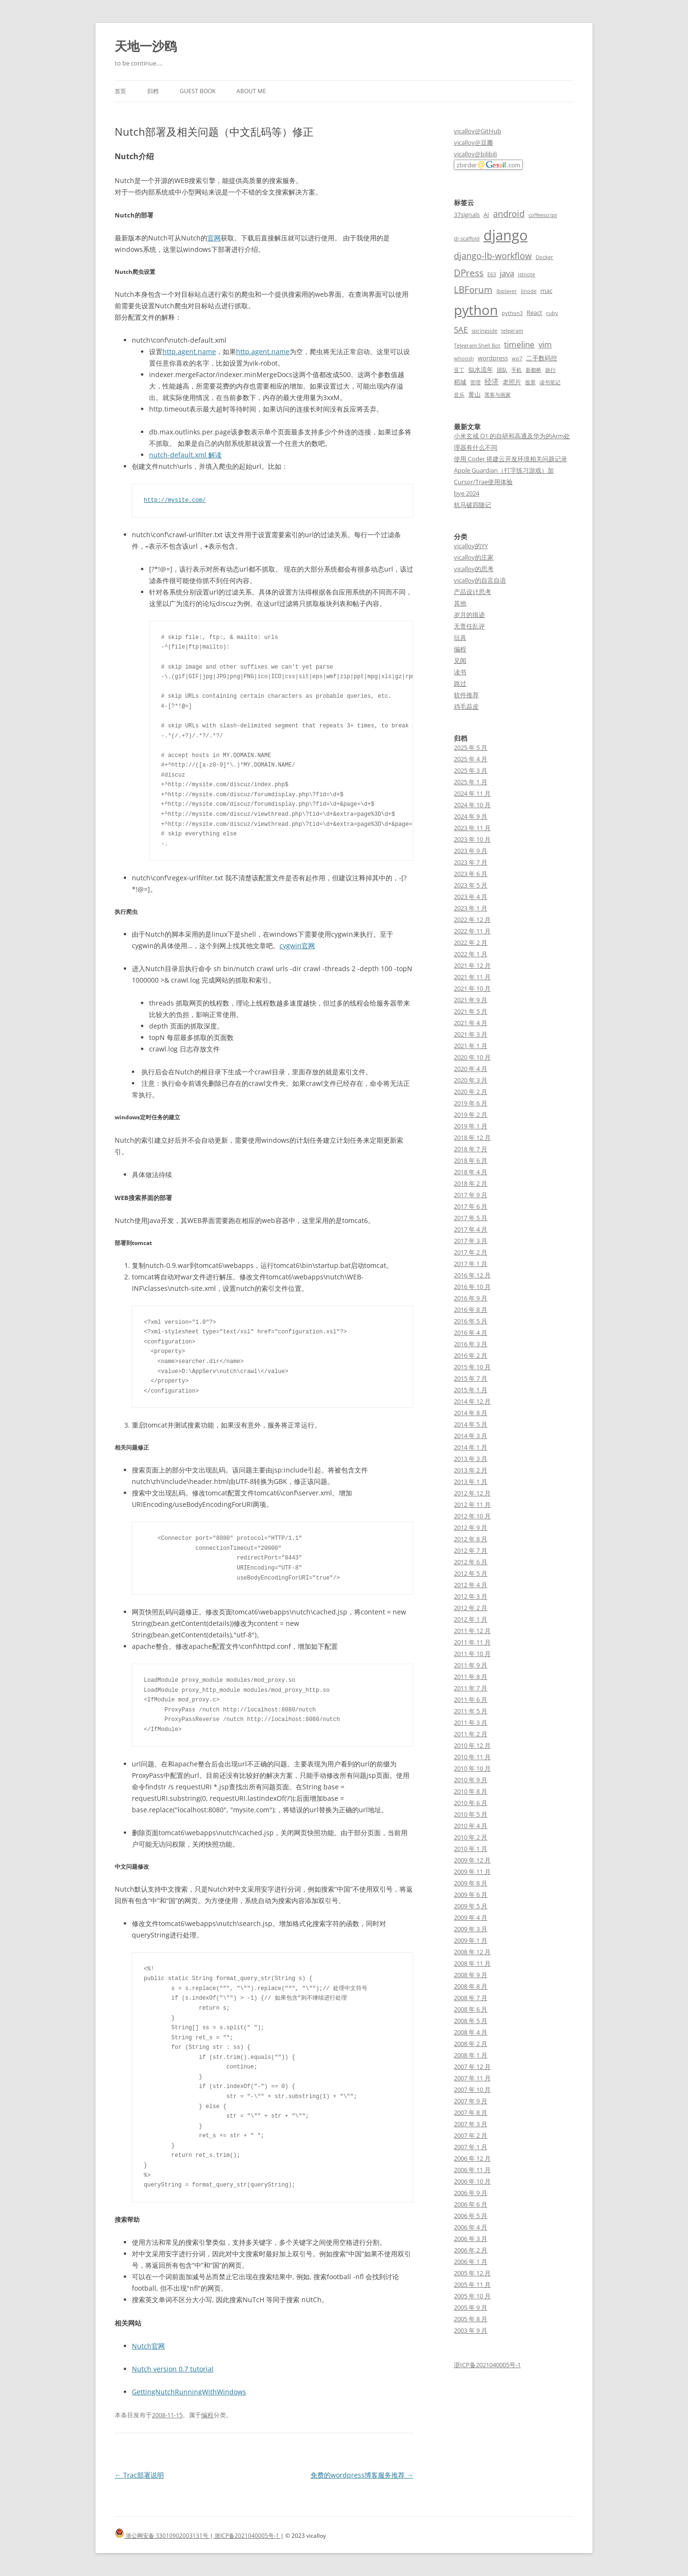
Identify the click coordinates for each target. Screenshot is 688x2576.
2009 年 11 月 (472, 1871)
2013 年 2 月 (470, 1470)
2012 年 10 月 (472, 1516)
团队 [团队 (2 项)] (502, 370)
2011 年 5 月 (470, 1711)
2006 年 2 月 (470, 2250)
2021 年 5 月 (470, 1011)
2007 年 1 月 (470, 2147)
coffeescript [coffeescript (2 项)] (542, 215)
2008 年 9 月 (470, 1974)
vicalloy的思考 (474, 568)
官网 (214, 237)
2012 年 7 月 (470, 1550)
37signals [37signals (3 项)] (467, 214)
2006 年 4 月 (470, 2227)
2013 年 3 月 (470, 1458)
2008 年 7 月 (470, 1997)
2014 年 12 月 (472, 1401)
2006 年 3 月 (470, 2238)
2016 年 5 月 (470, 1321)
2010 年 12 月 (472, 1745)
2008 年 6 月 (470, 2009)
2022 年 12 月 (472, 919)
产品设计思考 (472, 591)
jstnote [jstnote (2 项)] (526, 274)
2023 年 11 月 (472, 827)
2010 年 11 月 (472, 1757)
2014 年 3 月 (470, 1435)
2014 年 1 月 (470, 1447)
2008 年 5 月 (470, 2020)
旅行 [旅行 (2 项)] (550, 370)
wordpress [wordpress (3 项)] (493, 358)
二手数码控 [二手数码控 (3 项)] (541, 358)
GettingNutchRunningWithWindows (189, 2391)
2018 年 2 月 (470, 1183)
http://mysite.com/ (175, 500)
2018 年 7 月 (470, 1149)
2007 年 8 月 (470, 2112)
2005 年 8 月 (470, 2319)
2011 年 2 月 (470, 1734)
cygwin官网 (297, 945)
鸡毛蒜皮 (466, 706)
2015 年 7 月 (470, 1378)
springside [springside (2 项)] (484, 330)
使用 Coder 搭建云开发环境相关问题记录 (510, 459)
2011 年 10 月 (472, 1653)
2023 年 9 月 (470, 850)
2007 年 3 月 (470, 2124)
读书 (460, 672)
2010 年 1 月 (470, 1848)
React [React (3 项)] (534, 312)
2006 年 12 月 (472, 2158)
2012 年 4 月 (470, 1584)
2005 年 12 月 (472, 2273)
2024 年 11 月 (472, 793)
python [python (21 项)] (476, 310)
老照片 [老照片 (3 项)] (512, 382)
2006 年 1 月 (470, 2261)
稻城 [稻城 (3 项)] (460, 382)
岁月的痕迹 (469, 614)
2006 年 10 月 (472, 2181)
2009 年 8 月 (470, 1883)
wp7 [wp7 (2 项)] (517, 358)
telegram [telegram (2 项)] (512, 330)
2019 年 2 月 (470, 1114)
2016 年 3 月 (470, 1344)
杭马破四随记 (472, 504)
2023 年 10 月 (472, 839)
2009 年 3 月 (470, 1929)
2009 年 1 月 (470, 1940)
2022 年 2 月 (470, 942)
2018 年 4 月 (470, 1172)
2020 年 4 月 (470, 1068)
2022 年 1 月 (470, 954)
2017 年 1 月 (470, 1263)
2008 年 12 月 (472, 1952)
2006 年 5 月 (470, 2215)
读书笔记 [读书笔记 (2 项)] (549, 382)
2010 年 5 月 (470, 1814)
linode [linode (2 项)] (529, 291)
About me (251, 91)
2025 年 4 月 (470, 759)
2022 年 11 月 (472, 931)
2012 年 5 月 (470, 1573)
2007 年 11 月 (472, 2078)
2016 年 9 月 (470, 1298)
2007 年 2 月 (470, 2135)
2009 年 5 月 (470, 1906)
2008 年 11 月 (472, 1963)
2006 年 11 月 (472, 2169)
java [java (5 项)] (507, 273)
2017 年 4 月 (470, 1229)
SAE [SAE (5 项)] (461, 329)
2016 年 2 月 (470, 1355)
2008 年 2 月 (470, 2043)
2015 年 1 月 (470, 1389)
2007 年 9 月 (470, 2101)
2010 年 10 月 (472, 1768)
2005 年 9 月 (470, 2307)
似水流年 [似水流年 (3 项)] (480, 369)
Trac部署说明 (139, 2474)
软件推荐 (466, 695)
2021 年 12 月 (472, 965)
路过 (460, 683)
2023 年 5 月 (470, 885)
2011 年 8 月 (470, 1676)
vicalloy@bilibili (475, 154)
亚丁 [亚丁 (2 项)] (459, 370)
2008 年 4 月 (470, 2032)
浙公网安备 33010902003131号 (162, 2536)
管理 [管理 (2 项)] (475, 382)
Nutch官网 (148, 2345)
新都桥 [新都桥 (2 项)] (533, 370)
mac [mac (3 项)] (546, 290)
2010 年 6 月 (470, 1802)
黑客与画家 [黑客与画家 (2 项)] (497, 394)
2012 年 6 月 (470, 1562)
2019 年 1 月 (470, 1126)
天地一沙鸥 (146, 45)
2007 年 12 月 (472, 2066)
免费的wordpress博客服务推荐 (362, 2474)
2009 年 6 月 (470, 1894)
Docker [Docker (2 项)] (544, 257)
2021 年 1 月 (470, 1045)
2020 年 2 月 (470, 1091)
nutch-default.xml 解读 (185, 454)
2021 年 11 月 (472, 977)
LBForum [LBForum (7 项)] (473, 289)
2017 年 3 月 (470, 1240)
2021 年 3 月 (470, 1034)
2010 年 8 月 (470, 1791)
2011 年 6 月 (470, 1699)
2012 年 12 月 (472, 1493)
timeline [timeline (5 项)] (519, 344)
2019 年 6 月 (470, 1103)
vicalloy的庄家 (474, 557)
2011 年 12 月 (472, 1630)
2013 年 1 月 (470, 1481)
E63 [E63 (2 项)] (491, 274)
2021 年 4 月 (470, 1022)
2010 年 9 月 (470, 1779)
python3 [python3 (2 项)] (512, 313)
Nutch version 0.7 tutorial (173, 2368)
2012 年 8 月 (470, 1539)
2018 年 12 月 (472, 1137)
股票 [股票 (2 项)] (530, 382)
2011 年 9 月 (470, 1665)
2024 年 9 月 (470, 816)
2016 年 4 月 (470, 1332)
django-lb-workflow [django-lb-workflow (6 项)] (493, 255)
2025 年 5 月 (470, 747)
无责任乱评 (469, 626)
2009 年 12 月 (472, 1860)
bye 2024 (466, 493)
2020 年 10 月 (472, 1057)
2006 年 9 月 (470, 2192)
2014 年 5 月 (470, 1424)
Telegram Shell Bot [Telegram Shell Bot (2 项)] (477, 345)
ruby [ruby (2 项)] (552, 313)
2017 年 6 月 (470, 1206)
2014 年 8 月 (470, 1412)
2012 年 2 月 (470, 1607)
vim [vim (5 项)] (545, 344)
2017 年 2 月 (470, 1252)
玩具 (460, 637)
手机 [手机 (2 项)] (516, 370)
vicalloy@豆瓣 (473, 142)
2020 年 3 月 (470, 1080)
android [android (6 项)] (509, 213)
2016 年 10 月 (472, 1286)
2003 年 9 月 (470, 2330)
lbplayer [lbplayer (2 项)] (506, 291)
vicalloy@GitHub (477, 131)
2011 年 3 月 (470, 1722)
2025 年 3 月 (470, 770)
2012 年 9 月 (470, 1527)
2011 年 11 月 (472, 1642)
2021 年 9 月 (470, 1000)
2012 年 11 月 (472, 1504)
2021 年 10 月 (472, 988)
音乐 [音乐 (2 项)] (459, 394)
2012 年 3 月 (470, 1596)
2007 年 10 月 (472, 2089)
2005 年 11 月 (472, 2284)
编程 (207, 2415)
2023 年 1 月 (470, 908)
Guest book (197, 91)
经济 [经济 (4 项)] (491, 381)
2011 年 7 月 (470, 1688)
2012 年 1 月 (470, 1619)
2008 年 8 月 (470, 1986)
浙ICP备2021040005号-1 (487, 2364)
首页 (120, 91)
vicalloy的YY (471, 545)
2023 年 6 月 (470, 873)
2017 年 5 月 (470, 1217)
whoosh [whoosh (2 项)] (464, 358)
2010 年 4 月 (470, 1825)
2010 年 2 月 (470, 1837)
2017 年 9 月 (470, 1195)
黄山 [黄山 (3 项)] (474, 394)
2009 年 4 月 (470, 1917)
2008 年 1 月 (470, 2055)
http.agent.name (189, 351)
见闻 (460, 660)
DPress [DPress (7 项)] (469, 272)
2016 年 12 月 (472, 1275)
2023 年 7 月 (470, 862)
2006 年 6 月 (470, 2204)
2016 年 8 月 (470, 1309)
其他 (460, 603)
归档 (153, 91)
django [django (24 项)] (505, 235)
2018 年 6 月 (470, 1160)
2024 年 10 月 (472, 805)
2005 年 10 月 (472, 2296)
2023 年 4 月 (470, 896)
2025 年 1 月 (470, 782)
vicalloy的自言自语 (480, 580)
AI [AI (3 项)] (486, 214)
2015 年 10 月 (472, 1367)
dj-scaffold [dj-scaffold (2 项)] (467, 238)
